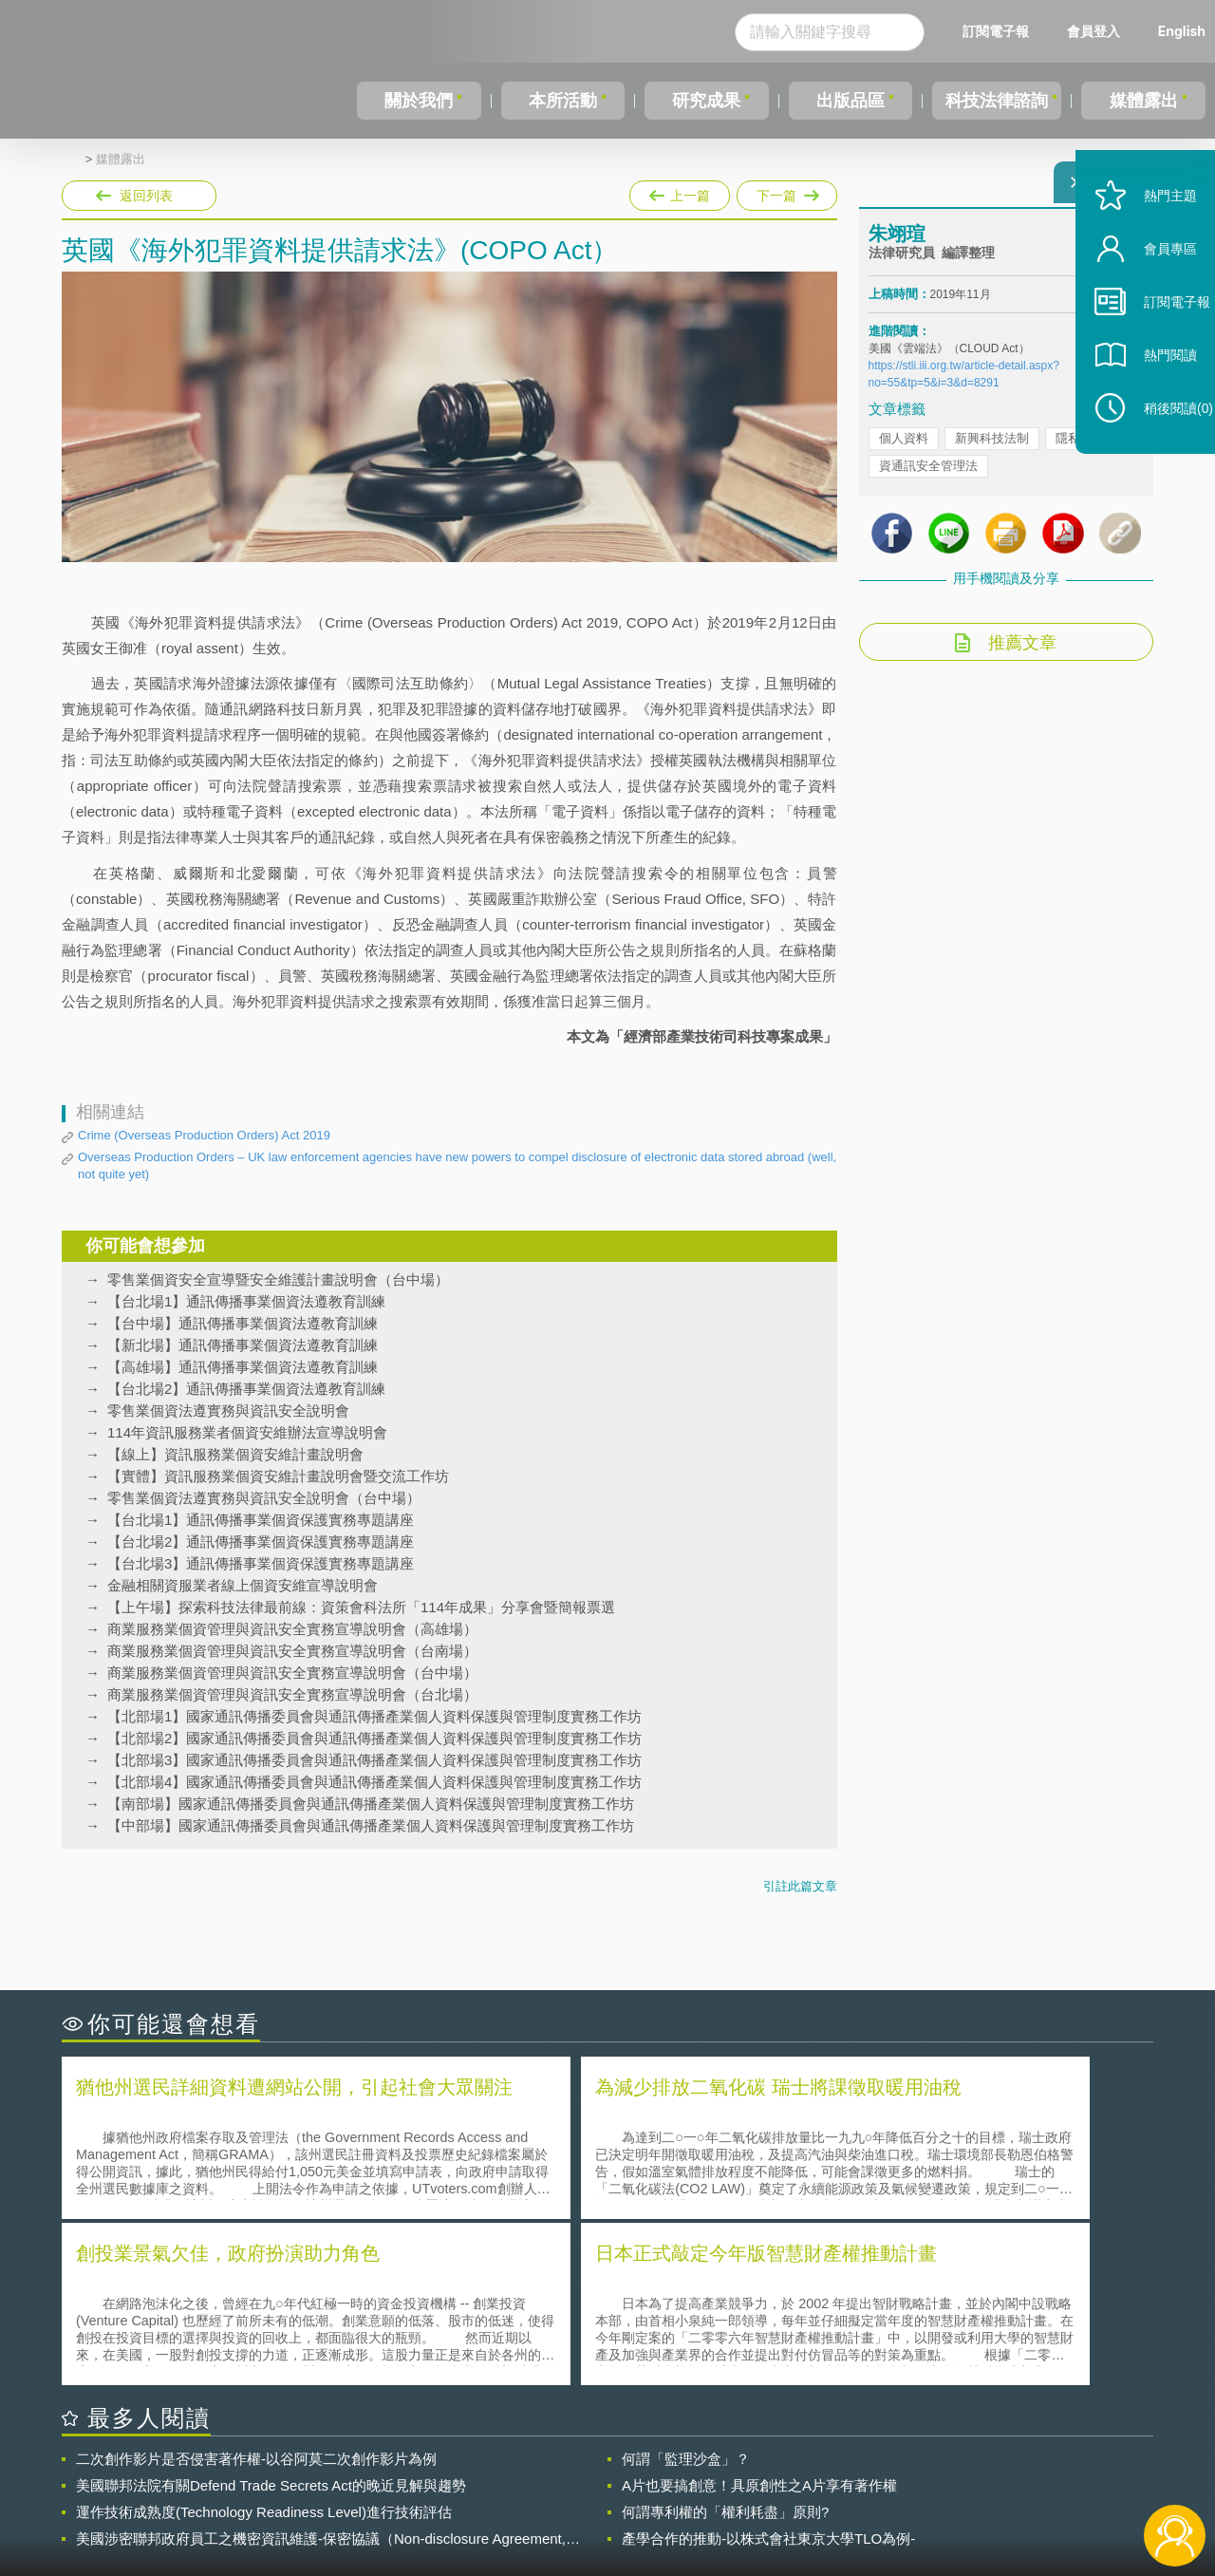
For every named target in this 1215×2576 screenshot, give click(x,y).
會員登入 (1093, 31)
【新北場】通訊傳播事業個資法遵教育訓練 (242, 1345)
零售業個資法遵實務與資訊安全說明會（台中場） (264, 1498)
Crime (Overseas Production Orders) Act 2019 (204, 1135)
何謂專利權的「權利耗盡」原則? (725, 2342)
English (1182, 31)
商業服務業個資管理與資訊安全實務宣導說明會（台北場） (292, 1694)
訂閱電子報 (996, 31)
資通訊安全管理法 (928, 477)
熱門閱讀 (1150, 399)
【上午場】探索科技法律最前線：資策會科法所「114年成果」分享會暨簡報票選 (361, 1607)
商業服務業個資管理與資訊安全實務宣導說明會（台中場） (292, 1672)
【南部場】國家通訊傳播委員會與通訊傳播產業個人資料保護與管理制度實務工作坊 (370, 1804)
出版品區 (843, 100)
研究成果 (701, 100)
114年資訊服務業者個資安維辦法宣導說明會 (247, 1432)
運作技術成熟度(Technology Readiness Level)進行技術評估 (264, 2342)
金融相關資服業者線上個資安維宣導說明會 (242, 1585)
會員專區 (1150, 293)
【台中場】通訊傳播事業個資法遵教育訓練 (242, 1323)
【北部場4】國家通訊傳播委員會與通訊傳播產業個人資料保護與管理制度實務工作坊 (374, 1782)
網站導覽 (730, 2498)
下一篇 (785, 191)
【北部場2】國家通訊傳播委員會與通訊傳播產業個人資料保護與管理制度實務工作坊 (374, 1738)
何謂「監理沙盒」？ (686, 2289)
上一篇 (679, 191)
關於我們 (417, 100)
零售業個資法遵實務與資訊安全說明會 (228, 1410)
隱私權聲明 (620, 2471)
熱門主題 (1150, 240)
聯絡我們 (613, 2498)
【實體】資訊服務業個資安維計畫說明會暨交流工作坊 (278, 1476)
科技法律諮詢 (994, 100)
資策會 (879, 2471)
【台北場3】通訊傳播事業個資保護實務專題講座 (260, 1563)
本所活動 (559, 100)
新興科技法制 (992, 449)
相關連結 (989, 2471)
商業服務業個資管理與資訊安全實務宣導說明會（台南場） (292, 1651)
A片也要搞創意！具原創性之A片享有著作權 (759, 2315)
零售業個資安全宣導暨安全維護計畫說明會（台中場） (278, 1279)
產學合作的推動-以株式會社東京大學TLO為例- (768, 2368)
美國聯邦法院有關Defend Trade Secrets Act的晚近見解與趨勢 (271, 2315)
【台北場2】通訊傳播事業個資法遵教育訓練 (246, 1389)
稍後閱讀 (1159, 452)
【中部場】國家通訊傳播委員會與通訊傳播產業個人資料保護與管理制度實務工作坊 (370, 1825)
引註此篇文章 (800, 1886)
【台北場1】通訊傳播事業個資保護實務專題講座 (260, 1520)
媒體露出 (1145, 100)
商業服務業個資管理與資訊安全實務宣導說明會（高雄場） (292, 1629)
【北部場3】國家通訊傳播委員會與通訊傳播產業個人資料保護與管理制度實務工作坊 (374, 1760)
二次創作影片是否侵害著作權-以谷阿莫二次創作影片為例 (256, 2289)
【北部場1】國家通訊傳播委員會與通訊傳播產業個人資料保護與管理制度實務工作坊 (374, 1716)
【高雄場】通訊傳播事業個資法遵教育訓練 (242, 1367)
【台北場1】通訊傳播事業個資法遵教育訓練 (246, 1301)
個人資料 (903, 449)
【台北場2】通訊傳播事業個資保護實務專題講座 (260, 1541)
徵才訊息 (730, 2471)
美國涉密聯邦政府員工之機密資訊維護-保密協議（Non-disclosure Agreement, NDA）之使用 (321, 2369)
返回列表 (146, 195)
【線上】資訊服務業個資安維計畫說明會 (235, 1454)
